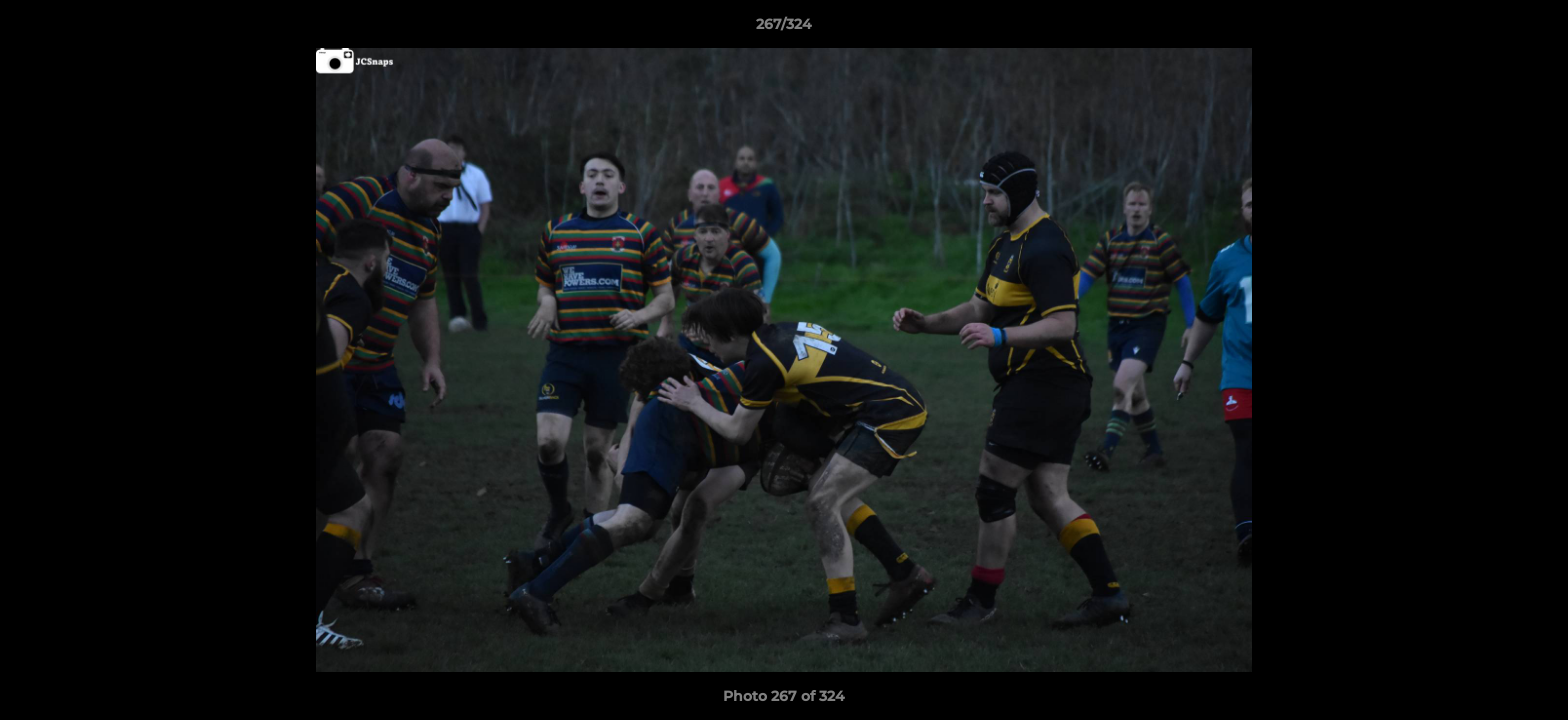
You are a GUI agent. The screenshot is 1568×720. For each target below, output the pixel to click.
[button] (1532, 29)
